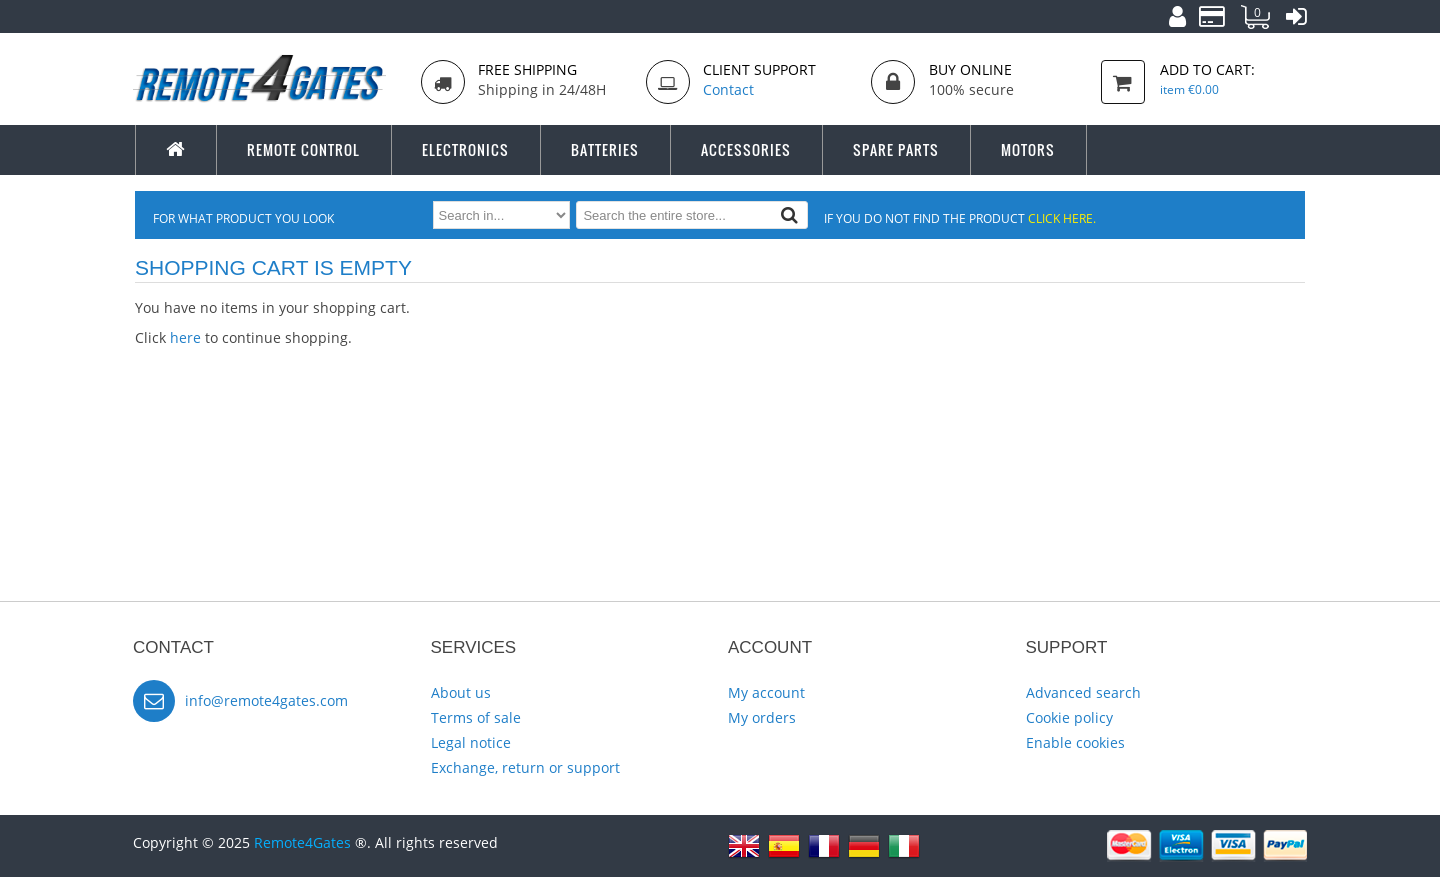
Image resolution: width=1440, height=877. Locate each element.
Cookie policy (1069, 717)
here (185, 337)
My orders (762, 717)
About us (461, 692)
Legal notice (471, 742)
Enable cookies (1075, 742)
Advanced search (1083, 692)
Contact (728, 89)
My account (766, 692)
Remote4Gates (302, 842)
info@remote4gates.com (266, 700)
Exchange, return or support (525, 767)
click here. (1062, 218)
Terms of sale (476, 717)
